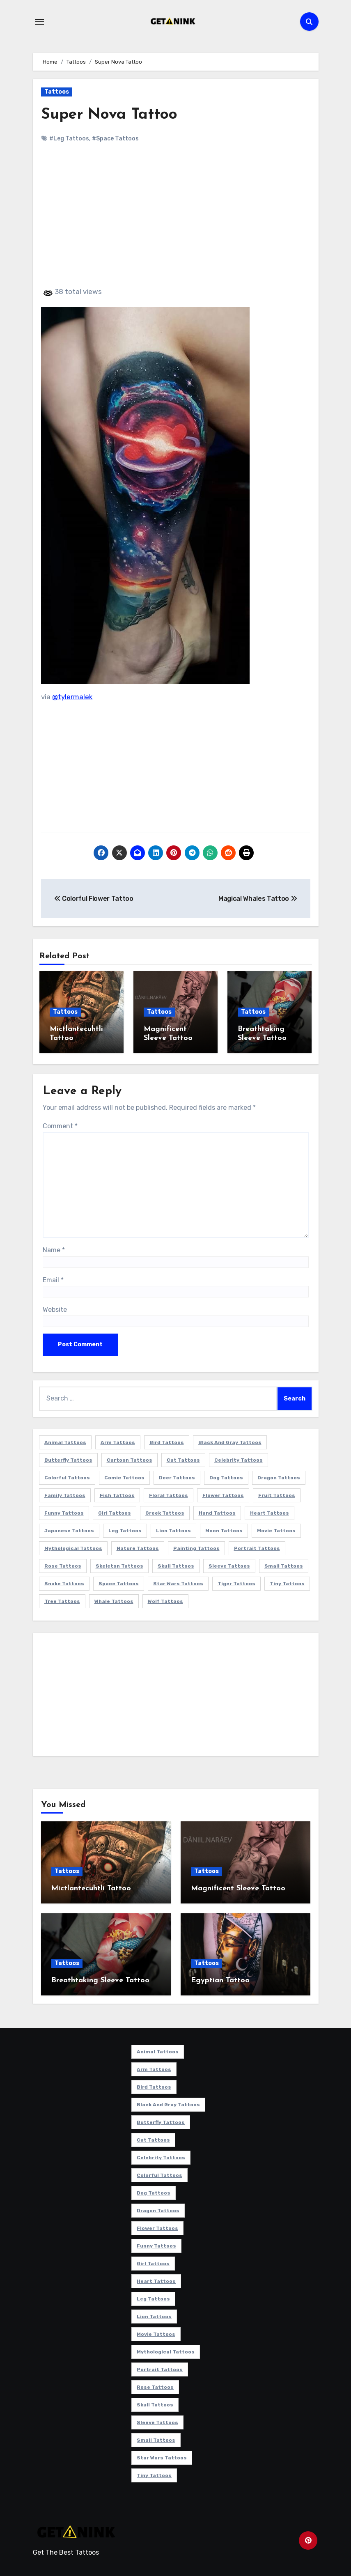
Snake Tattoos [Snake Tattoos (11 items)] (64, 1582)
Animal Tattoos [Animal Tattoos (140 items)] (65, 1441)
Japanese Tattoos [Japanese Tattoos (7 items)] (69, 1529)
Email (53, 1278)
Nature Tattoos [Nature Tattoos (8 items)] (138, 1547)
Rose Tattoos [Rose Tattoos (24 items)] (62, 1565)
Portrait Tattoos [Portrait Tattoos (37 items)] (257, 1547)
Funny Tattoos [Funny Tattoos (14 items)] (64, 1512)
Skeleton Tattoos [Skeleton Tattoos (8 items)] (119, 1565)
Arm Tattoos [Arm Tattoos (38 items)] (118, 1441)
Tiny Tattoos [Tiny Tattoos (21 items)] (287, 1582)
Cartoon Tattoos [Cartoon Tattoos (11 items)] (129, 1459)
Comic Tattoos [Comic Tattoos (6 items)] (124, 1476)
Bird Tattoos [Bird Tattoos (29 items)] (166, 1441)
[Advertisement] (177, 221)
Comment (60, 1124)
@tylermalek (72, 697)
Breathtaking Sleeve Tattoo (100, 1979)
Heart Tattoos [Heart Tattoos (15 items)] (269, 1512)
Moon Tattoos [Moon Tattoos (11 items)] (224, 1529)
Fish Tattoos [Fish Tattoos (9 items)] (117, 1494)
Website (55, 1308)
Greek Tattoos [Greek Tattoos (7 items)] (164, 1512)
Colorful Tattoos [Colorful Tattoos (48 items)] (67, 1476)
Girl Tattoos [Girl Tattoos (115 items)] (114, 1512)
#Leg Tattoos (69, 138)
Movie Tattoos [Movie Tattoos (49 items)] (276, 1529)
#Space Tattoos (115, 138)
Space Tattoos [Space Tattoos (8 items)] (119, 1582)
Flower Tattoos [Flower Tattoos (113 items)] (223, 1494)
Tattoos (56, 91)
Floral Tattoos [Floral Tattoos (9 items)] (168, 1494)
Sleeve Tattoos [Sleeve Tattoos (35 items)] (229, 1565)
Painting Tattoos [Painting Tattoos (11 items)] (196, 1547)
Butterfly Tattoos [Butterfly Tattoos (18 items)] (68, 1459)
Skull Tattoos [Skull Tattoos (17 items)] (176, 1565)
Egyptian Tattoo (220, 1979)
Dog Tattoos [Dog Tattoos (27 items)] (226, 1476)
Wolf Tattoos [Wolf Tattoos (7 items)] (165, 1600)
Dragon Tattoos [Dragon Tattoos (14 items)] (278, 1476)
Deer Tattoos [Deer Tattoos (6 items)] (177, 1476)
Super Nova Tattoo (110, 115)
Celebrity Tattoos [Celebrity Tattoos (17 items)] (238, 1459)
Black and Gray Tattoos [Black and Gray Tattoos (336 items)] (230, 1441)
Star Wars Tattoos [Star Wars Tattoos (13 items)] (178, 1582)
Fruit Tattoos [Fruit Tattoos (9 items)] (276, 1494)
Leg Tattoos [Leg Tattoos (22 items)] (125, 1529)
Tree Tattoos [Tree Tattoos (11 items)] (62, 1600)
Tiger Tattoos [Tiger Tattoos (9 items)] (236, 1582)
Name (54, 1249)
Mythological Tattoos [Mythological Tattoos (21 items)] (73, 1547)
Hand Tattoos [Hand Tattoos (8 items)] (217, 1512)
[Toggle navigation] (39, 22)
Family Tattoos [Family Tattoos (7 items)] (64, 1494)
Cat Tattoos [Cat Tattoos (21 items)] (183, 1459)
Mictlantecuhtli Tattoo (91, 1887)
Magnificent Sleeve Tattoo (238, 1887)
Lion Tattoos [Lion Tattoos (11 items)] (173, 1529)
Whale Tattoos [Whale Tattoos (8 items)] (113, 1600)
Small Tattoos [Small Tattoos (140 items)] (283, 1565)
